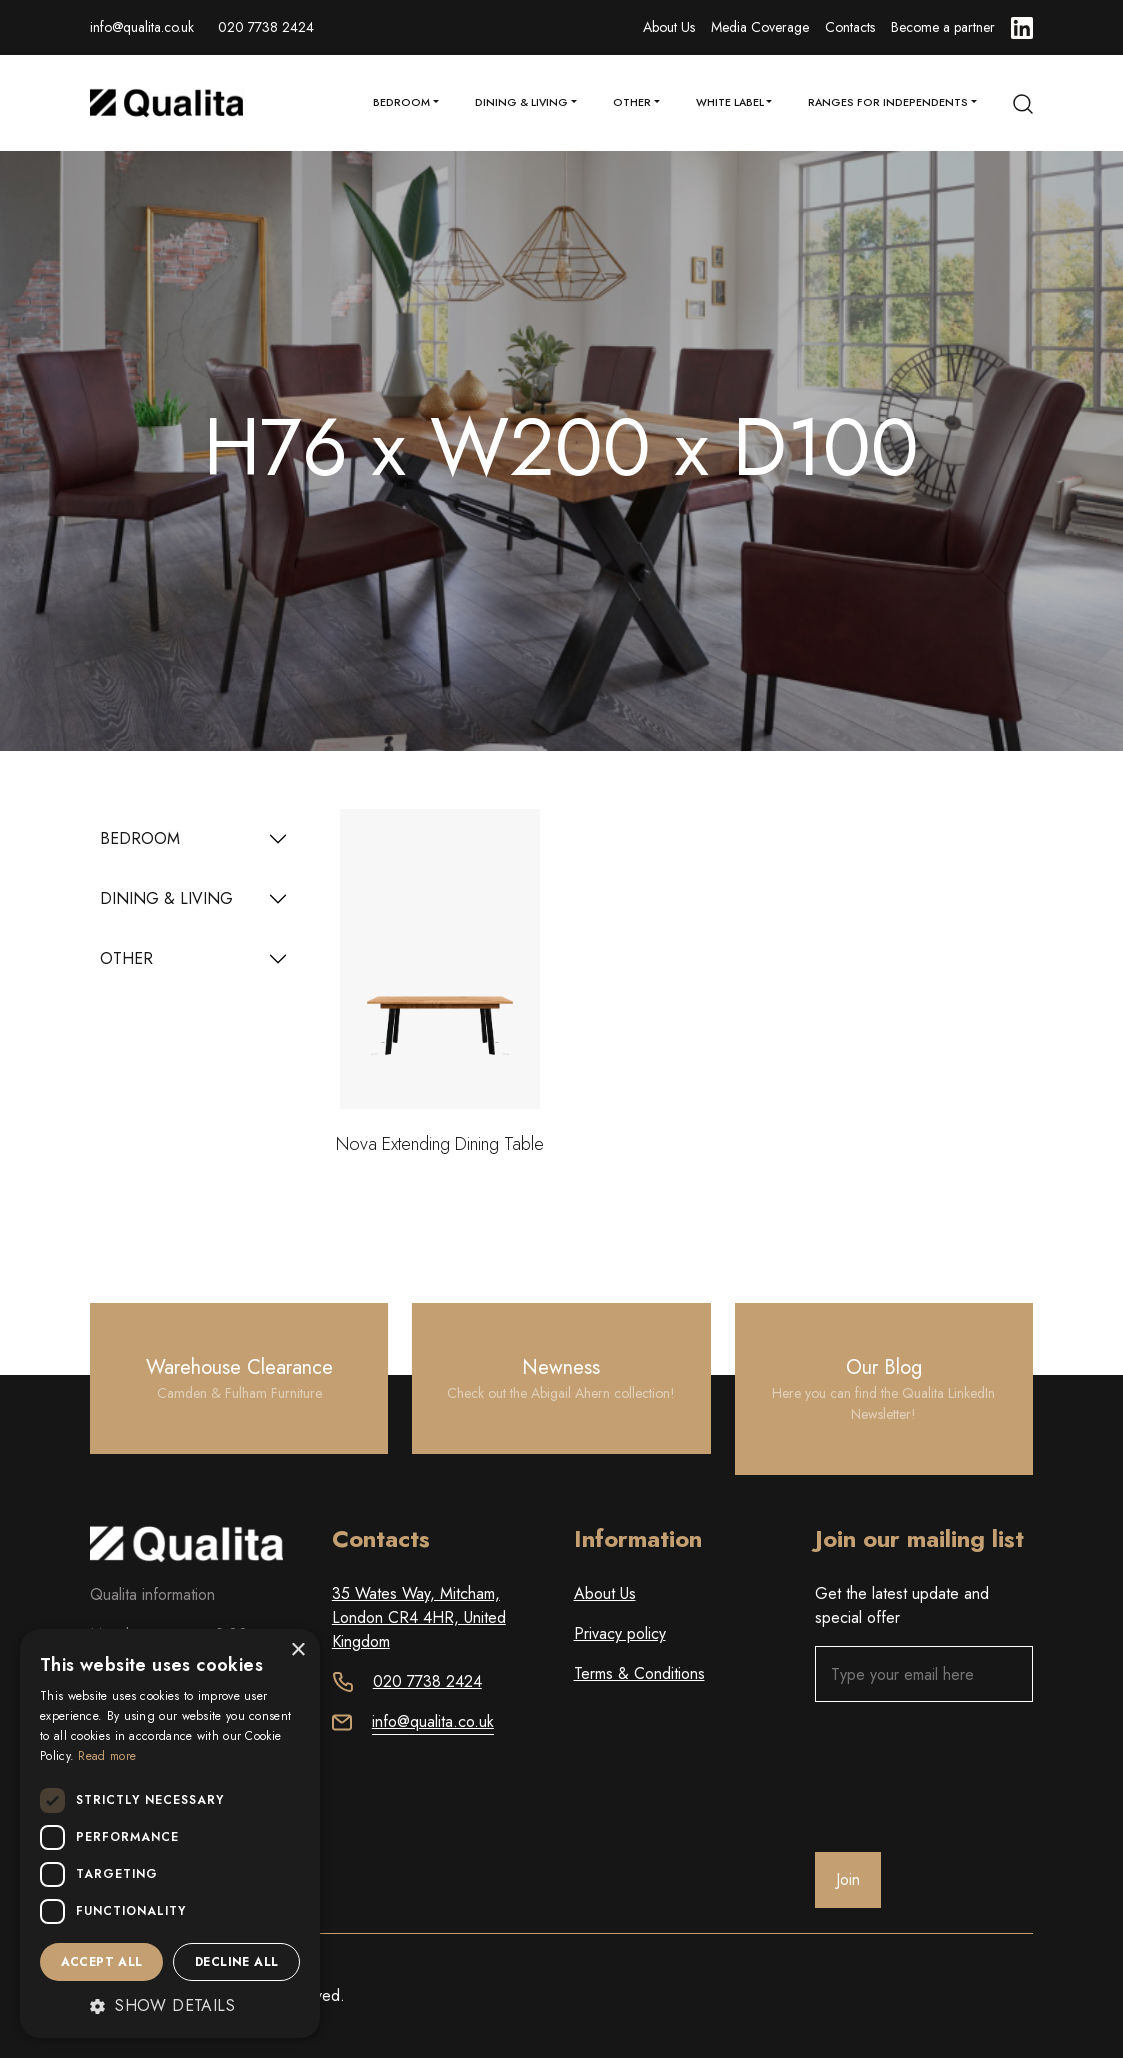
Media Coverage (760, 27)
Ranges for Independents (888, 102)
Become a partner (943, 27)
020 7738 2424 (266, 27)
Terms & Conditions (639, 1673)
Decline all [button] (236, 1962)
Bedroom (401, 102)
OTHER (126, 958)
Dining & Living (521, 102)
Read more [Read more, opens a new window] (107, 1756)
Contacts (850, 27)
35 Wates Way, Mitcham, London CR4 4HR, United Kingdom (419, 1617)
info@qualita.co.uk (142, 27)
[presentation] (967, 1777)
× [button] (297, 1650)
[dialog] (170, 1833)
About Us (669, 27)
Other (632, 102)
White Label (730, 102)
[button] (170, 2006)
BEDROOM (140, 838)
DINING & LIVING (166, 898)
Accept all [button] (102, 1962)
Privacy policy (620, 1633)
